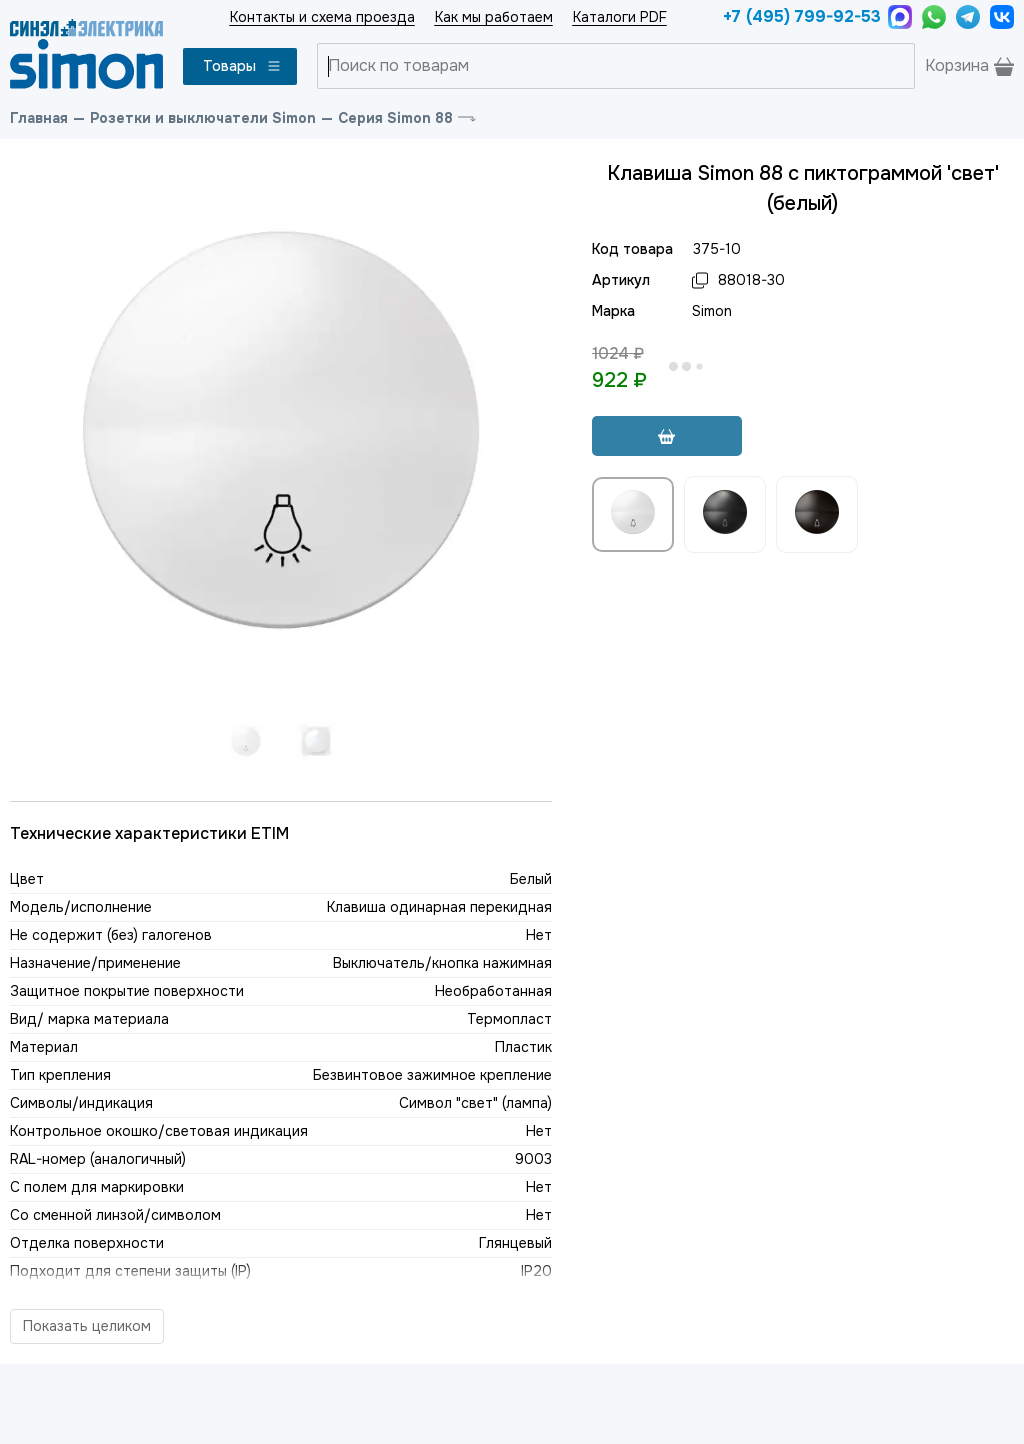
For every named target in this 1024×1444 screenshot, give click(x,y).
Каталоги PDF (620, 17)
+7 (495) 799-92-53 (800, 16)
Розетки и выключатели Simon (203, 118)
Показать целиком (87, 1326)
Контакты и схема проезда (322, 17)
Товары (242, 66)
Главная (39, 118)
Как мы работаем (494, 17)
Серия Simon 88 (395, 118)
